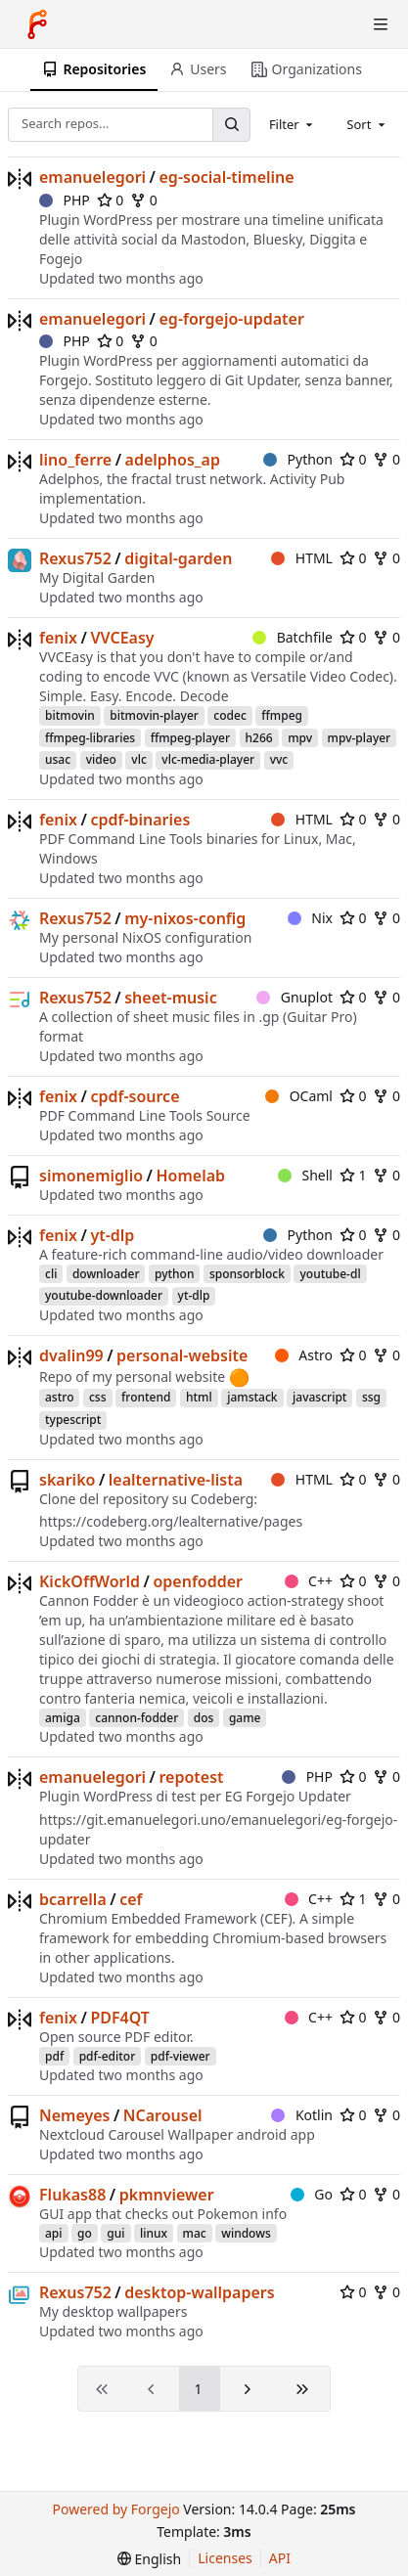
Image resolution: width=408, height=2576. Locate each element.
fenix (58, 637)
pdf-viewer (180, 2056)
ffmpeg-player (190, 738)
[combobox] (292, 124)
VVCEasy (122, 637)
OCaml (299, 1096)
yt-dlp (112, 1235)
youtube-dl (329, 1274)
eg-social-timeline (227, 177)
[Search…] (230, 125)
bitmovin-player (154, 715)
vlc (138, 759)
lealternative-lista (176, 1479)
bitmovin (70, 715)
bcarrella (73, 1899)
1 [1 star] (353, 1175)
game (245, 1718)
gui (115, 2233)
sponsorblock (247, 1274)
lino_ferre (75, 459)
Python (298, 459)
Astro (304, 1355)
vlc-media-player (207, 759)
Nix (310, 918)
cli (51, 1274)
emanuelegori (92, 177)
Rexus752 (75, 558)
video (101, 759)
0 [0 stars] (110, 200)
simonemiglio (91, 1175)
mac (194, 2233)
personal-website (182, 1355)
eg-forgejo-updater (231, 319)
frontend (145, 1397)
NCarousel (163, 2115)
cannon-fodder (136, 1718)
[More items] (391, 70)
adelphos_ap (172, 459)
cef (130, 1899)
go (84, 2233)
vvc (279, 759)
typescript (73, 1419)
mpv (300, 738)
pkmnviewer (166, 2194)
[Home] (37, 24)
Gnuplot (294, 997)
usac (57, 759)
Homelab (190, 1175)
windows (246, 2233)
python (175, 1274)
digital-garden (178, 558)
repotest (191, 1777)
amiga (62, 1718)
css (98, 1397)
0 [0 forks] (144, 200)
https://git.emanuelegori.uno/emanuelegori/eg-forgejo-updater (218, 1829)
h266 (259, 738)
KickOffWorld (89, 1581)
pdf (54, 2056)
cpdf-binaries (140, 819)
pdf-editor (107, 2056)
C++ (309, 1581)
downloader (106, 1274)
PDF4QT (120, 2017)
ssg (371, 1397)
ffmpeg (281, 715)
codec (229, 715)
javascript (319, 1397)
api (54, 2233)
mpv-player (359, 738)
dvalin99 (71, 1355)
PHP (64, 200)
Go (312, 2194)
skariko (67, 1479)
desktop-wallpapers (199, 2292)
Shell (305, 1175)
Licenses (225, 2558)
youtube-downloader (103, 1295)
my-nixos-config (185, 918)
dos (204, 1718)
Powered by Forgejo (115, 2509)
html (199, 1397)
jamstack (252, 1397)
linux (153, 2233)
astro (59, 1397)
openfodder (198, 1581)
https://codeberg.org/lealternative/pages (170, 1521)
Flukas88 (72, 2194)
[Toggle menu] (380, 24)
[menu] (149, 2559)
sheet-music (170, 997)
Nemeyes (74, 2115)
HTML (302, 558)
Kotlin (302, 2115)
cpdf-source (134, 1096)
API (280, 2558)
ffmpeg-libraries (90, 738)
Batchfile (292, 637)
